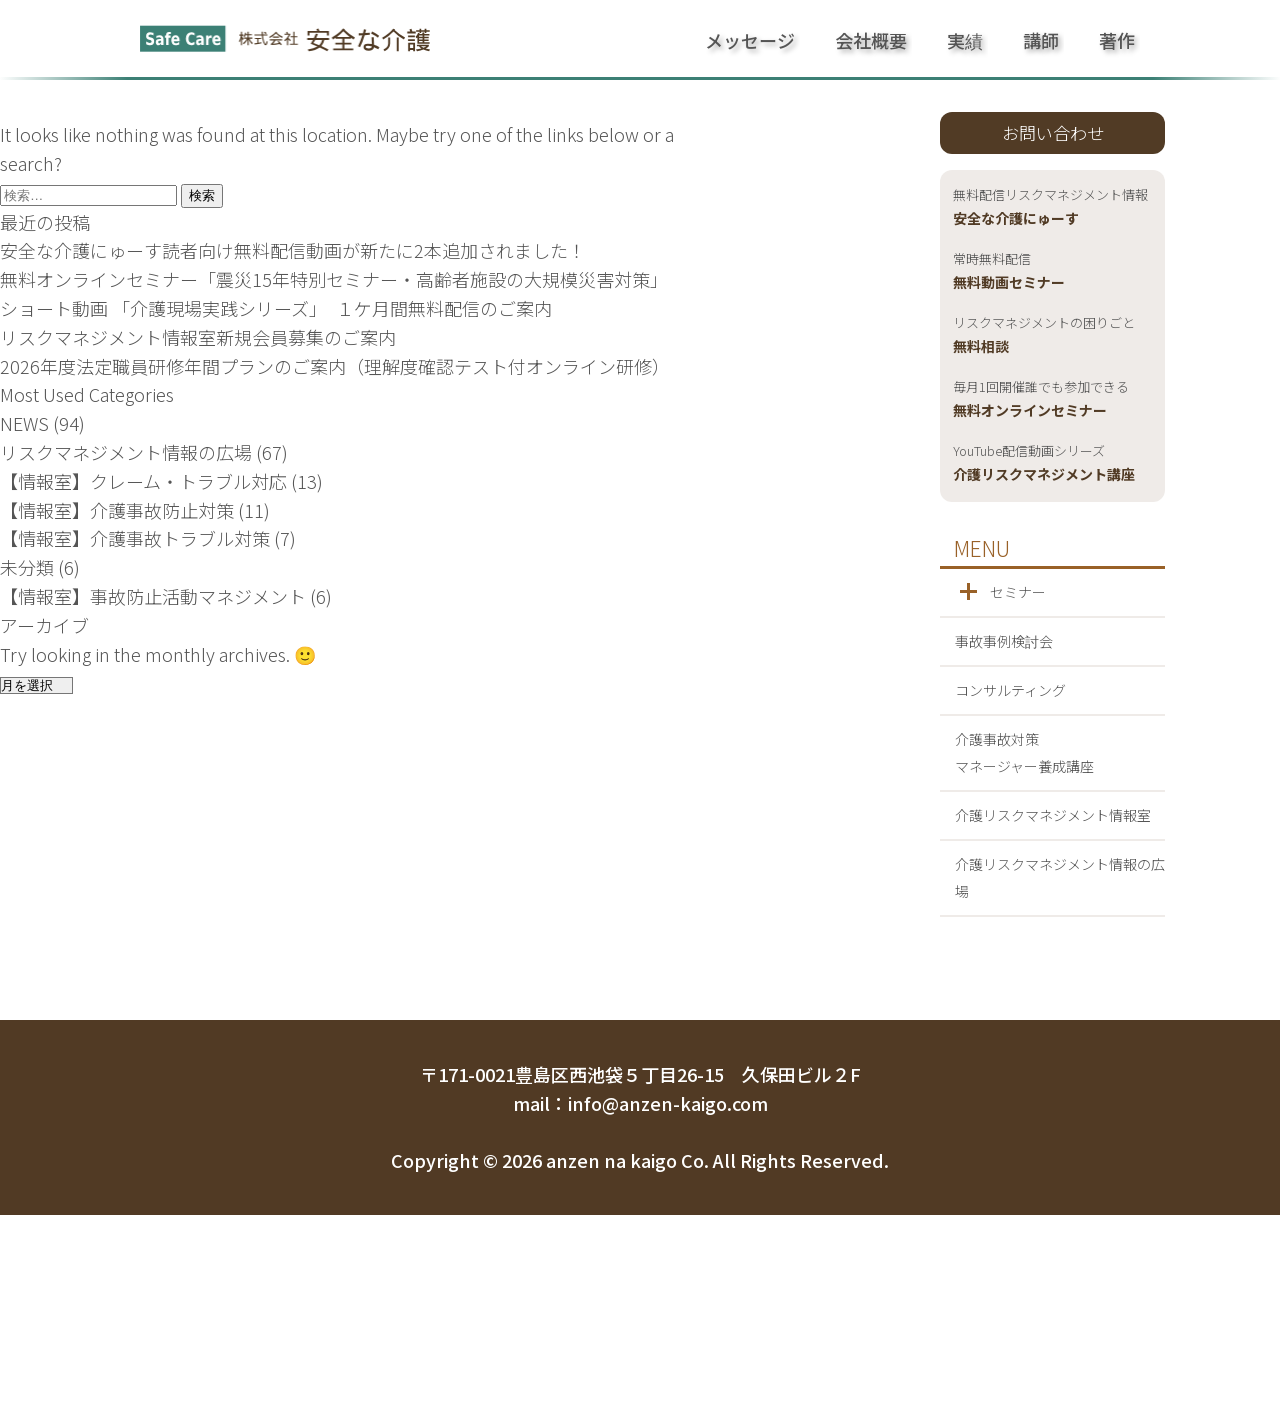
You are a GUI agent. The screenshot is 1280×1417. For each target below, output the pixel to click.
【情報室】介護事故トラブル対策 (135, 538)
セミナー (1018, 592)
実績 (965, 40)
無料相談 (1044, 336)
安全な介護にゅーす (1050, 208)
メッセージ (750, 40)
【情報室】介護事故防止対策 (117, 510)
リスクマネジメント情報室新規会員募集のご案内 (198, 337)
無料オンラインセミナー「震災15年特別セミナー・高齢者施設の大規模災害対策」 (334, 279)
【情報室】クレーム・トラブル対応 (143, 481)
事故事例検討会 (1004, 641)
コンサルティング (1010, 690)
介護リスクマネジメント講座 (1044, 464)
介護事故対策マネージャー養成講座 (1024, 752)
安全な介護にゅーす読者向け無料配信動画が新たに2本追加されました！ (293, 250)
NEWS (24, 423)
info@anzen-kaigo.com (668, 1103)
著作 (1117, 40)
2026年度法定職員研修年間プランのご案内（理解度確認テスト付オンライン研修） (335, 366)
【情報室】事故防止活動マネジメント (153, 596)
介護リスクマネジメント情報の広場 (1060, 877)
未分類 (27, 567)
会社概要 (871, 40)
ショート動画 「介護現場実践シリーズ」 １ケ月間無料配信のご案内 (276, 308)
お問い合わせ (1053, 132)
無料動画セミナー (1009, 272)
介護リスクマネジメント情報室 (1053, 815)
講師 (1041, 40)
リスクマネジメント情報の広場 (126, 452)
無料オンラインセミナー (1041, 400)
